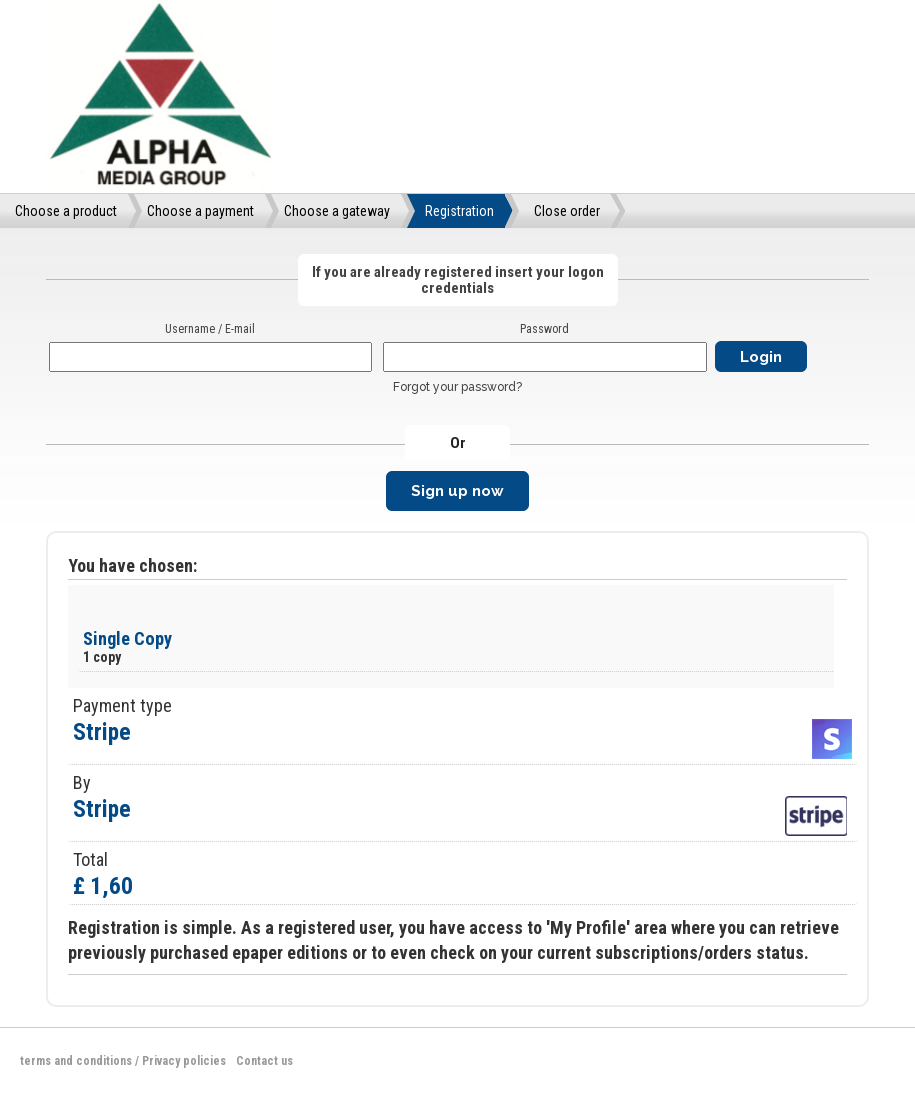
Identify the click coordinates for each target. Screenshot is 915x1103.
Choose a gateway (337, 211)
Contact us (264, 1061)
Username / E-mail (210, 329)
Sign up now (457, 491)
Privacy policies (184, 1061)
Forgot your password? (457, 387)
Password (544, 329)
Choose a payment (200, 211)
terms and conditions (76, 1061)
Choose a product (66, 211)
